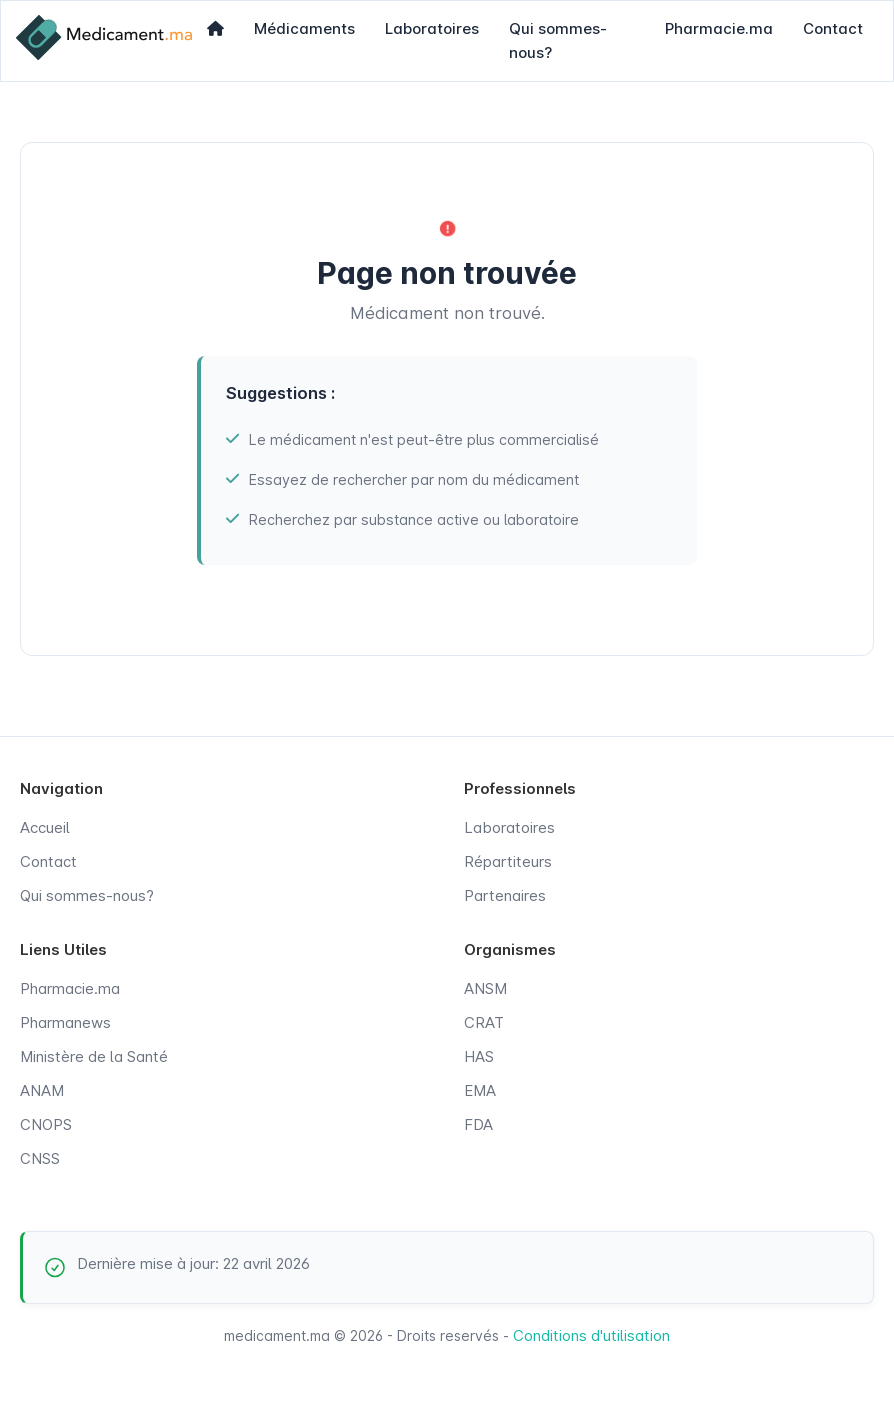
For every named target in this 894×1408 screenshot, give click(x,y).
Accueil (45, 827)
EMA (480, 1090)
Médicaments (304, 28)
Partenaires (505, 895)
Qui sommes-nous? (558, 40)
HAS (479, 1056)
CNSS (40, 1158)
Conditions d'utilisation (591, 1335)
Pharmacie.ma (719, 28)
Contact (833, 28)
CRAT (484, 1022)
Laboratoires (432, 28)
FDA (478, 1124)
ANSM (485, 988)
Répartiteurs (508, 861)
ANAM (42, 1090)
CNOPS (46, 1124)
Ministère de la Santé (94, 1056)
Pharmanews (65, 1022)
